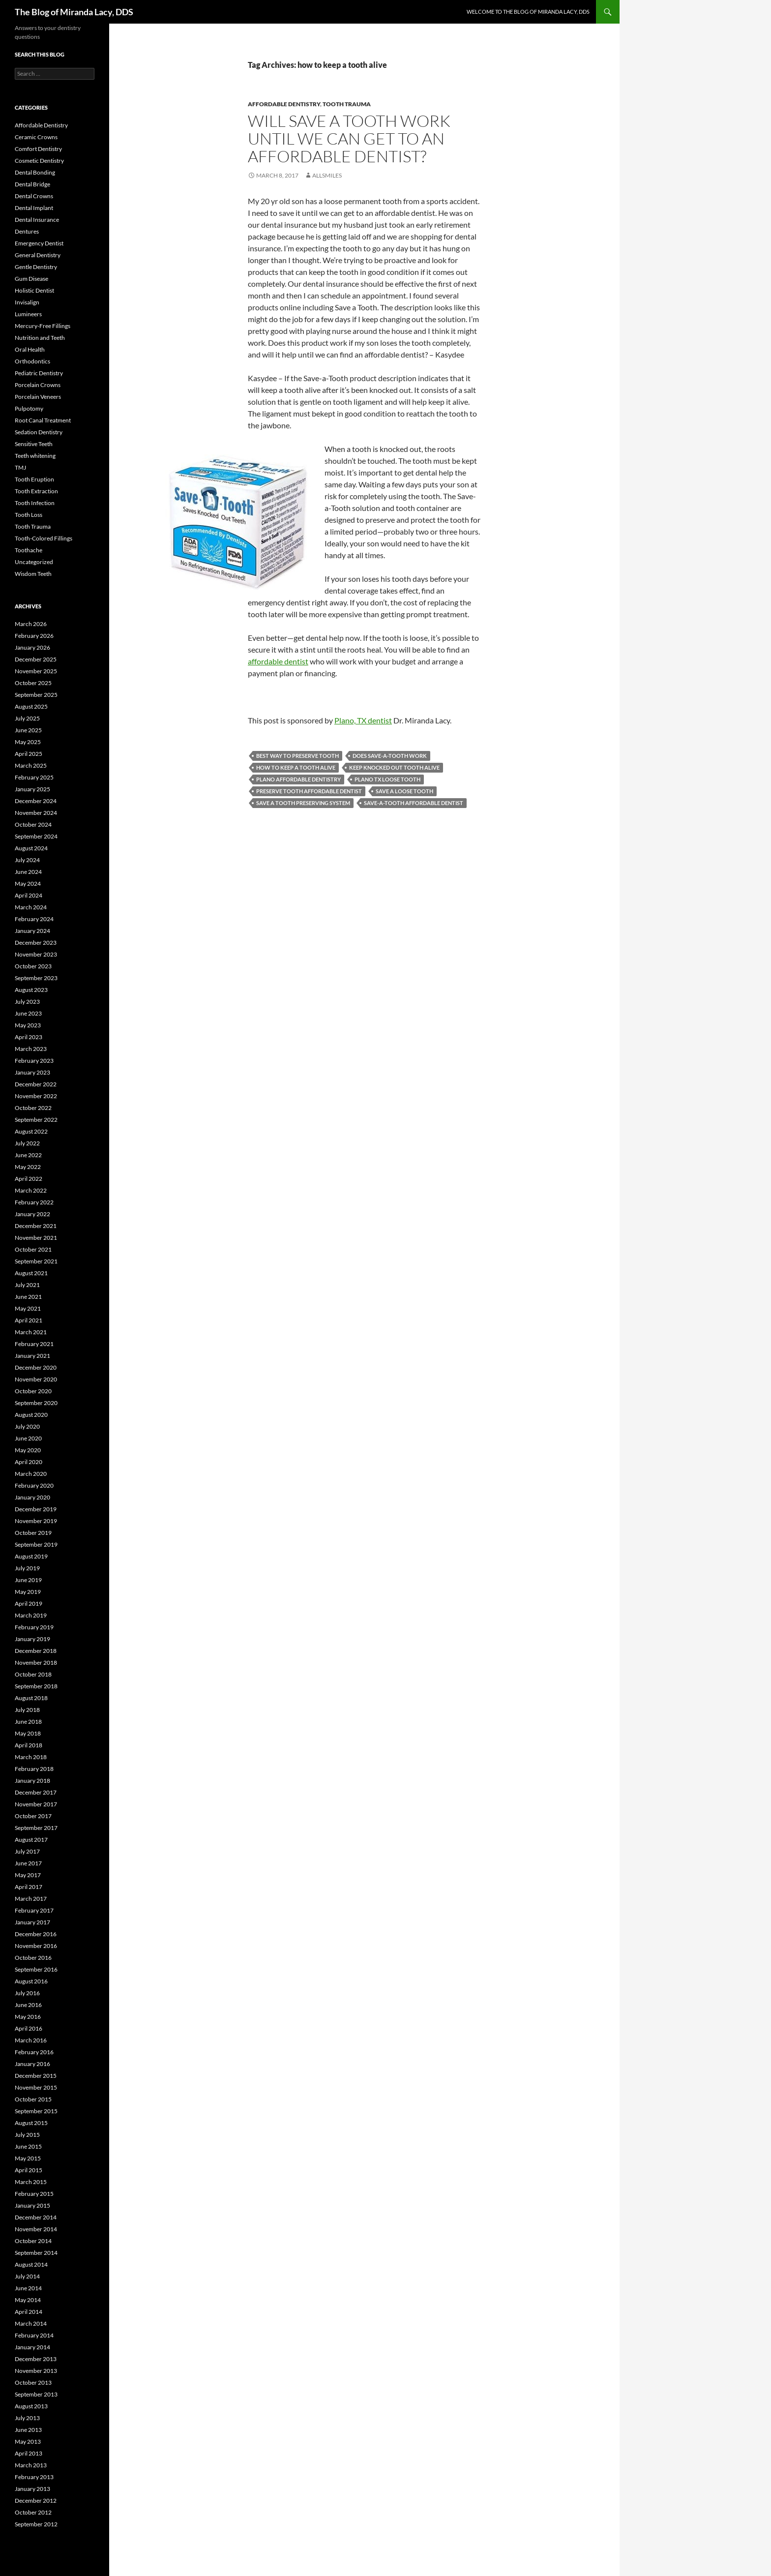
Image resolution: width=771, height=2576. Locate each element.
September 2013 (36, 2394)
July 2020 (27, 1426)
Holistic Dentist (34, 290)
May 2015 (28, 2158)
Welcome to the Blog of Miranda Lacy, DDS (528, 11)
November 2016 (36, 1945)
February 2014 (34, 2335)
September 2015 (36, 2111)
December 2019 (36, 1509)
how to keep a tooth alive (295, 767)
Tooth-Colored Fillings (43, 538)
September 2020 (36, 1403)
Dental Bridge (32, 184)
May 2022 (28, 1166)
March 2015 (31, 2182)
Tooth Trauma (347, 104)
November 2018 (36, 1662)
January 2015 (32, 2205)
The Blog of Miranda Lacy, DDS (74, 11)
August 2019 (31, 1556)
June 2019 (28, 1580)
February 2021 (34, 1344)
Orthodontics (32, 361)
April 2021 (28, 1320)
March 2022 (31, 1190)
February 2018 (34, 1768)
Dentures (27, 231)
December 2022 (36, 1084)
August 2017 (31, 1839)
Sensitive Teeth (34, 444)
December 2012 (36, 2500)
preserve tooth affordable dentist (309, 791)
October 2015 (33, 2099)
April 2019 (28, 1603)
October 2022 (33, 1107)
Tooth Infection (35, 503)
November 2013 (36, 2370)
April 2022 (28, 1178)
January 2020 (32, 1497)
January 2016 (32, 2063)
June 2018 (28, 1721)
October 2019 (33, 1532)
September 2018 (36, 1686)
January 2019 (32, 1639)
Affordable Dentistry (284, 104)
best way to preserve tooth (297, 755)
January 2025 (32, 789)
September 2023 (36, 978)
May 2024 (28, 883)
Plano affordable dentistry (298, 779)
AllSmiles (327, 175)
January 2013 (32, 2488)
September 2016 (36, 1969)
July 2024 (27, 860)
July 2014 (27, 2276)
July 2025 (27, 718)
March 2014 (31, 2323)
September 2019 (36, 1544)
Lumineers (28, 314)
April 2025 (28, 753)
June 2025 (28, 730)
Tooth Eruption (34, 479)
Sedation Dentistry (38, 432)
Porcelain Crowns (37, 385)
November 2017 (36, 1804)
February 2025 (34, 777)
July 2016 (27, 1993)
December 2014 (36, 2217)
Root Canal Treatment (43, 420)
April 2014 (28, 2311)
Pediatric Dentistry (39, 373)
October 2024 (33, 824)
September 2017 (36, 1827)
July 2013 (27, 2418)
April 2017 (28, 1886)
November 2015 (36, 2087)
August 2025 (31, 706)
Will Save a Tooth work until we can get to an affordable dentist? (349, 138)
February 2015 (34, 2193)
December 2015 (36, 2075)
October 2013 (33, 2382)
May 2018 (28, 1733)
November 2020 (36, 1379)
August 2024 (31, 848)
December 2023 (36, 942)
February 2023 (34, 1060)
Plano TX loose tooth (387, 779)
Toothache (28, 550)
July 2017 (27, 1851)
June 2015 (28, 2146)
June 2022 (28, 1155)
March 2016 (31, 2040)
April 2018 (28, 1745)
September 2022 (36, 1119)
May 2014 (28, 2300)
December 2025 (36, 659)
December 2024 (36, 801)
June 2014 (28, 2288)
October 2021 (33, 1249)
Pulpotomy (29, 408)
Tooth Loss (28, 514)
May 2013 (28, 2441)
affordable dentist (278, 661)
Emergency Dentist (39, 243)
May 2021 (28, 1308)
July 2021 (27, 1284)
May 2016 (28, 2016)
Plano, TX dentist (363, 720)
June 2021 (28, 1296)
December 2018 (36, 1650)
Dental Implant (34, 207)
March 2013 (31, 2465)
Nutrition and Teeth (40, 337)
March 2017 (31, 1898)
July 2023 (27, 1001)
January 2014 (32, 2347)
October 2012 (33, 2512)
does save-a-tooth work (390, 755)
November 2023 (36, 954)
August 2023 (31, 989)
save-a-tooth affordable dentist (413, 803)
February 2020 (34, 1485)
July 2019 (27, 1568)
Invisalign (27, 302)
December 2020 (36, 1367)
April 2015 (28, 2170)
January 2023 (32, 1072)
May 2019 (28, 1591)
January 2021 (32, 1355)
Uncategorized (34, 562)
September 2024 (36, 836)
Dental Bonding (35, 172)
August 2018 (31, 1698)
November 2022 (36, 1096)
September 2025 (36, 694)
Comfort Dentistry (38, 148)
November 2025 (36, 671)
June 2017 (28, 1863)
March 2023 (31, 1048)
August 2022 (31, 1131)
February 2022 (34, 1202)
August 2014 (31, 2264)
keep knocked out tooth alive (394, 767)
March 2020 (31, 1473)
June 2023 (28, 1013)
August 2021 (31, 1273)
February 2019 (34, 1627)
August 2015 (31, 2123)
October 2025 (33, 683)
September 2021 (36, 1261)
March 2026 (31, 624)
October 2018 (33, 1674)
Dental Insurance (37, 219)
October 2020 (33, 1391)
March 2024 (31, 907)
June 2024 (28, 871)
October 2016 (33, 1957)
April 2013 (28, 2453)
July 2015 (27, 2134)
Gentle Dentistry (36, 266)
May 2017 (28, 1875)
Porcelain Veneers (38, 396)
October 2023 (33, 966)
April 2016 (28, 2028)
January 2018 (32, 1780)
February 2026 (34, 635)
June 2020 (28, 1438)
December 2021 (36, 1225)
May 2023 (28, 1025)
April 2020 (28, 1462)
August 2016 (31, 1981)
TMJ (20, 467)
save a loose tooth (404, 791)
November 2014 (36, 2229)
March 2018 (31, 1757)
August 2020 (31, 1414)
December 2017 (36, 1792)
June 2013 (28, 2429)
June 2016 (28, 2004)
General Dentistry (37, 255)
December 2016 (36, 1934)
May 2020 (28, 1450)
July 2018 (27, 1709)
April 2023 (28, 1037)
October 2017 (33, 1816)
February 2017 (34, 1910)
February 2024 (34, 919)
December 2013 (36, 2359)
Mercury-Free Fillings (42, 325)
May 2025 (28, 742)
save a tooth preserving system (303, 803)
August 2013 (31, 2406)
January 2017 (32, 1922)
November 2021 (36, 1237)
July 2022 (27, 1143)
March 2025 (31, 765)
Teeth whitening (35, 455)
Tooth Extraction (36, 491)
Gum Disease (31, 278)
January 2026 (32, 647)
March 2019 (31, 1615)
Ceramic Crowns (36, 137)
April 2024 (28, 895)
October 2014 (33, 2241)
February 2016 (34, 2052)
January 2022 (32, 1214)
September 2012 (36, 2524)
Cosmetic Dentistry (39, 160)
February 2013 (34, 2477)
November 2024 (36, 812)
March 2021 (31, 1332)
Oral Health (30, 349)
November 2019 (36, 1521)
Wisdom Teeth (33, 573)
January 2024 (32, 930)
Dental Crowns (34, 196)
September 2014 (36, 2252)
